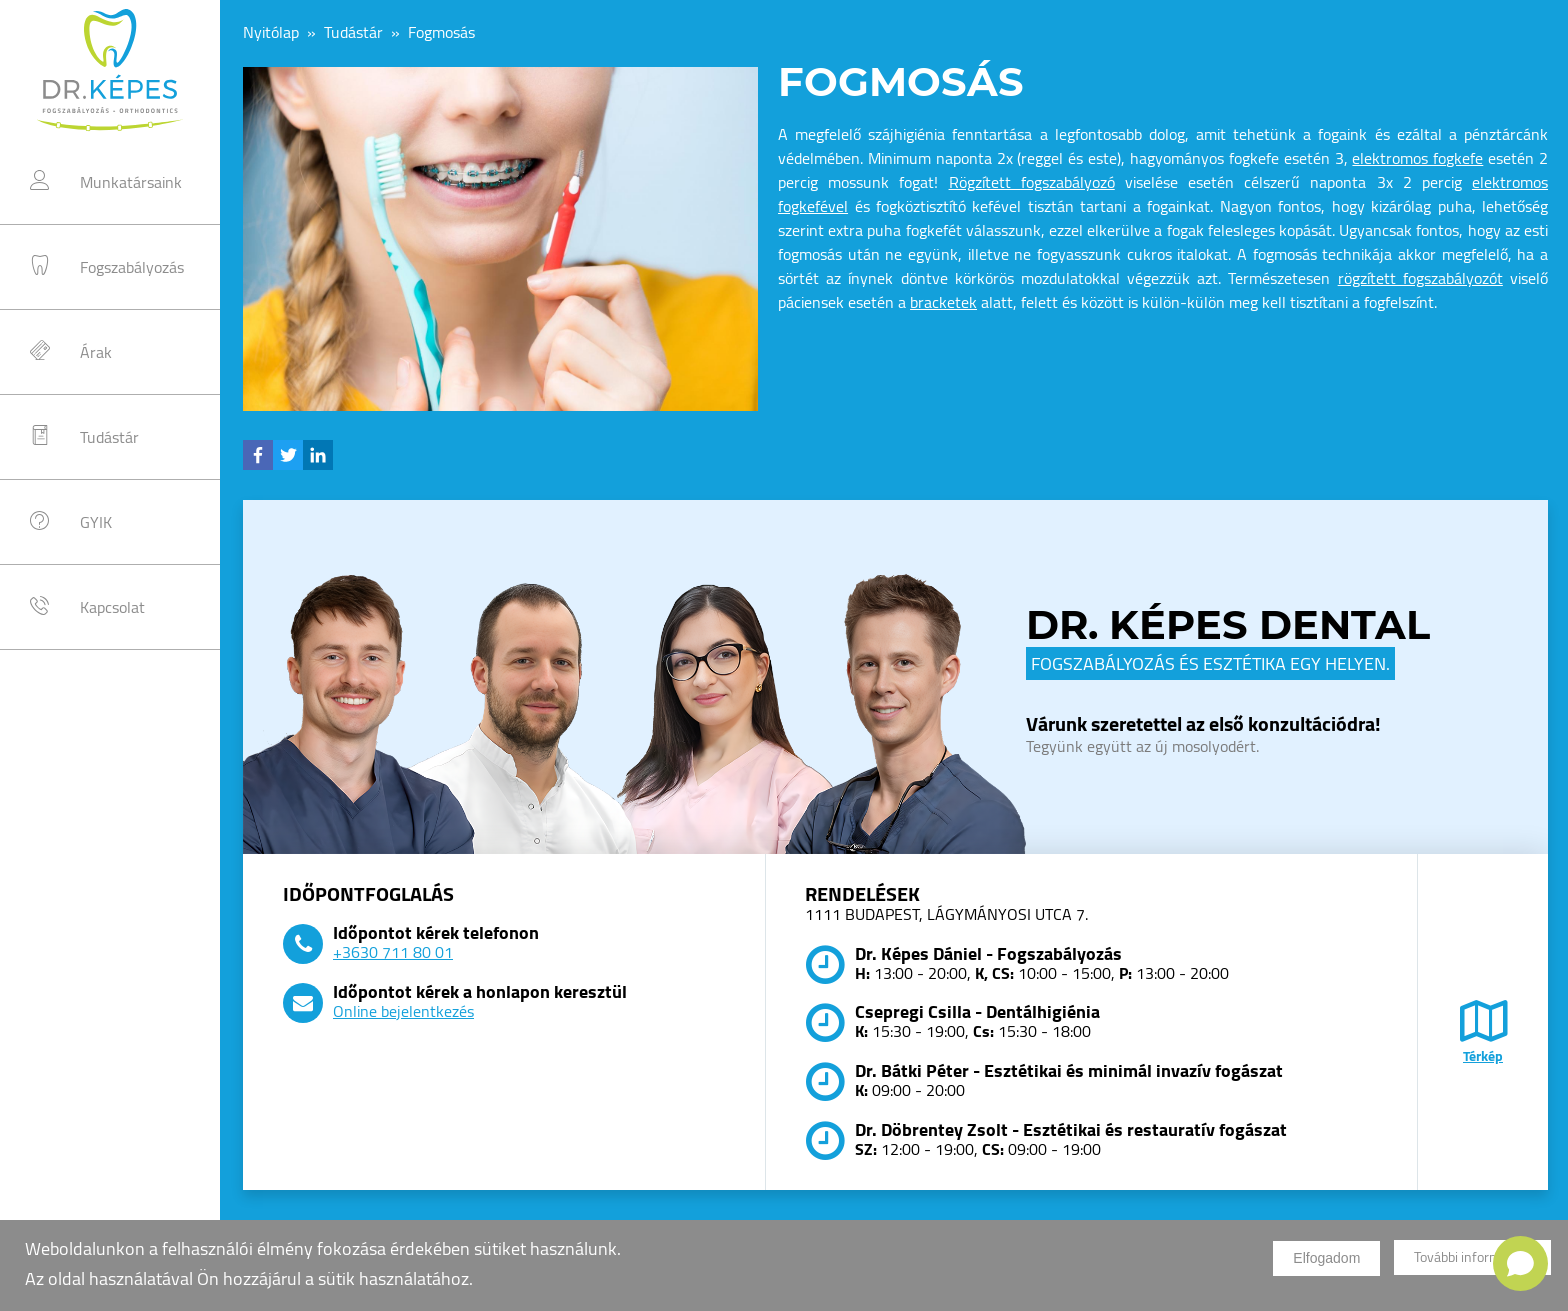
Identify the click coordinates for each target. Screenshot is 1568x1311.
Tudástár (109, 437)
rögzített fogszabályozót (1420, 278)
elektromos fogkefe (1417, 158)
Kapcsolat (112, 607)
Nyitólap (271, 32)
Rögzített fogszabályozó (1032, 182)
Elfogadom (1326, 1265)
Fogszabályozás (132, 267)
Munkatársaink (131, 182)
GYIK (96, 522)
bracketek (943, 302)
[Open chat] (1520, 1263)
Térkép (1483, 1045)
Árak (96, 352)
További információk (1472, 1265)
